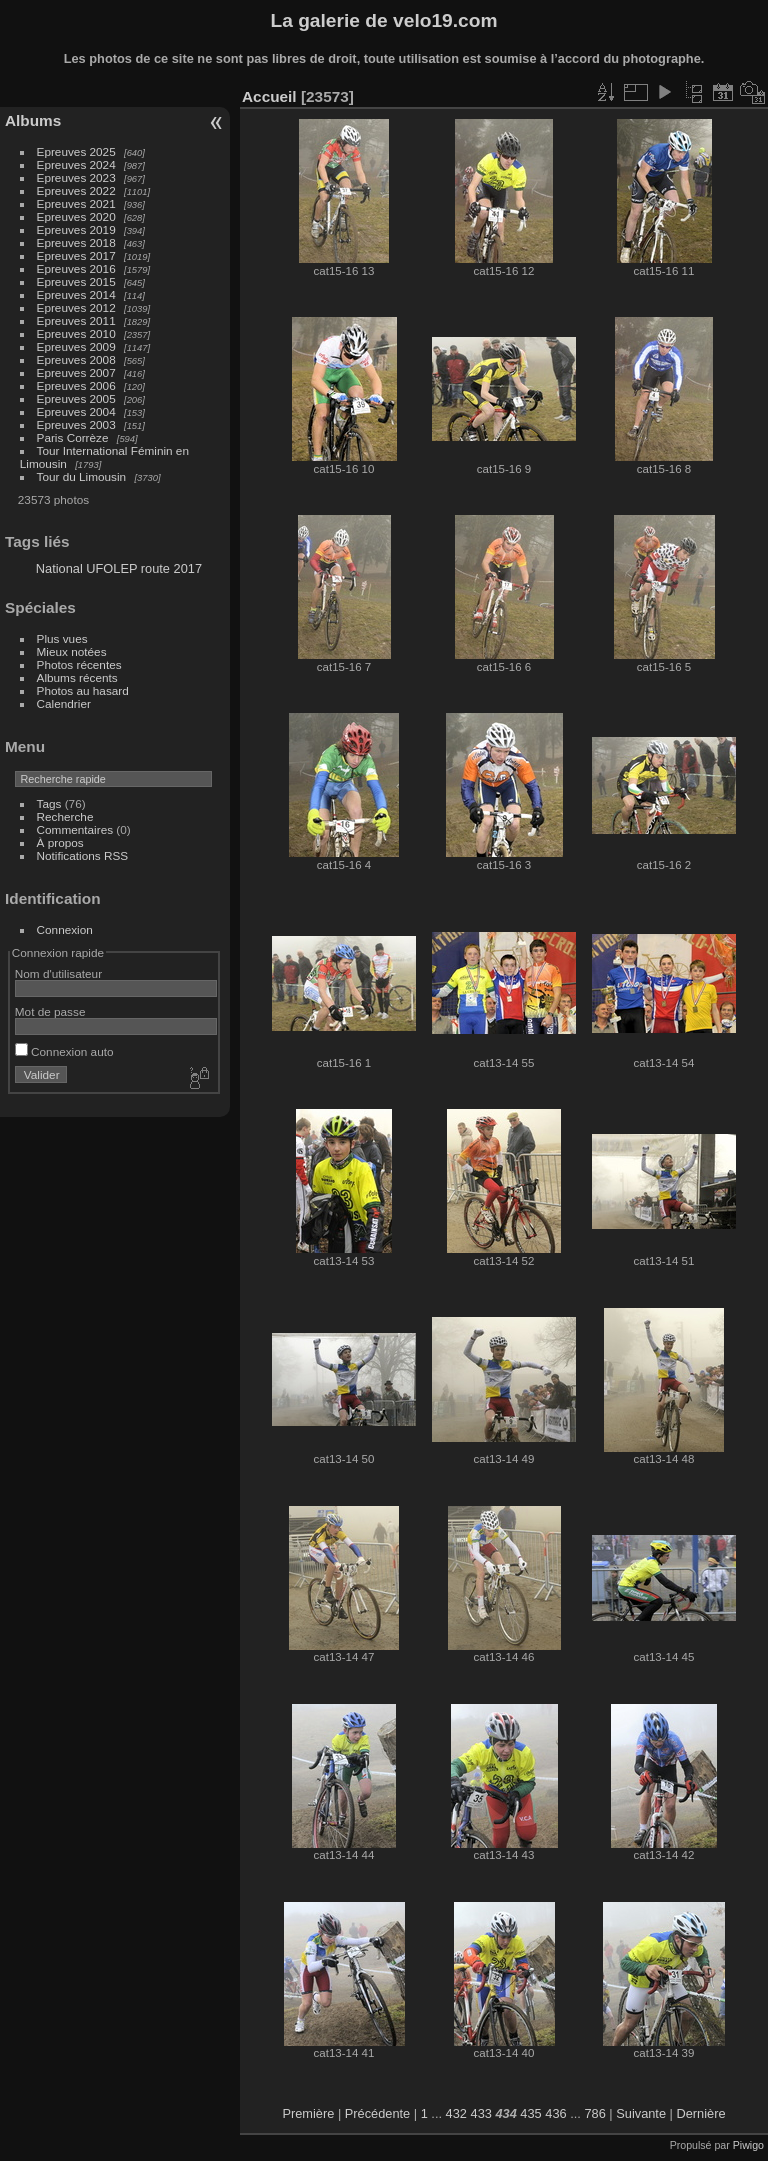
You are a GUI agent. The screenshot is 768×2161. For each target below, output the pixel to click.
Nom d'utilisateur (58, 973)
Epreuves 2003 (76, 424)
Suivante (641, 2113)
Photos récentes (79, 664)
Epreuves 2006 (76, 385)
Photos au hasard (83, 690)
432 (456, 2113)
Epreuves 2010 (76, 333)
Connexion (65, 929)
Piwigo (748, 2145)
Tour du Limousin (82, 476)
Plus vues (62, 638)
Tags (49, 803)
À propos (60, 842)
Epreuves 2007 (76, 372)
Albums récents (77, 677)
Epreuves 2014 (76, 294)
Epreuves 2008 (76, 359)
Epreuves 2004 (76, 411)
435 (530, 2113)
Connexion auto (64, 1051)
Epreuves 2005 (76, 398)
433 (481, 2113)
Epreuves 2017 (76, 255)
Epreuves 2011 (76, 320)
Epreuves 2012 (76, 307)
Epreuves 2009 (76, 346)
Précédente (377, 2113)
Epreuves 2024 (76, 164)
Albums (33, 120)
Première (308, 2113)
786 (594, 2113)
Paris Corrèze (73, 437)
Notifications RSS (83, 855)
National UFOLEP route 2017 (119, 568)
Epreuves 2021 (76, 203)
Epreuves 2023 (76, 177)
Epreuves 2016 (76, 268)
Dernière (701, 2113)
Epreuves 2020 (76, 216)
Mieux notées (72, 651)
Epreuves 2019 (76, 229)
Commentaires (75, 829)
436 (555, 2113)
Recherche (65, 816)
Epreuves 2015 (76, 281)
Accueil (269, 96)
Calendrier (64, 703)
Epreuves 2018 (76, 242)
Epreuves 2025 (76, 151)
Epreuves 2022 (76, 190)
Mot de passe (50, 1011)
